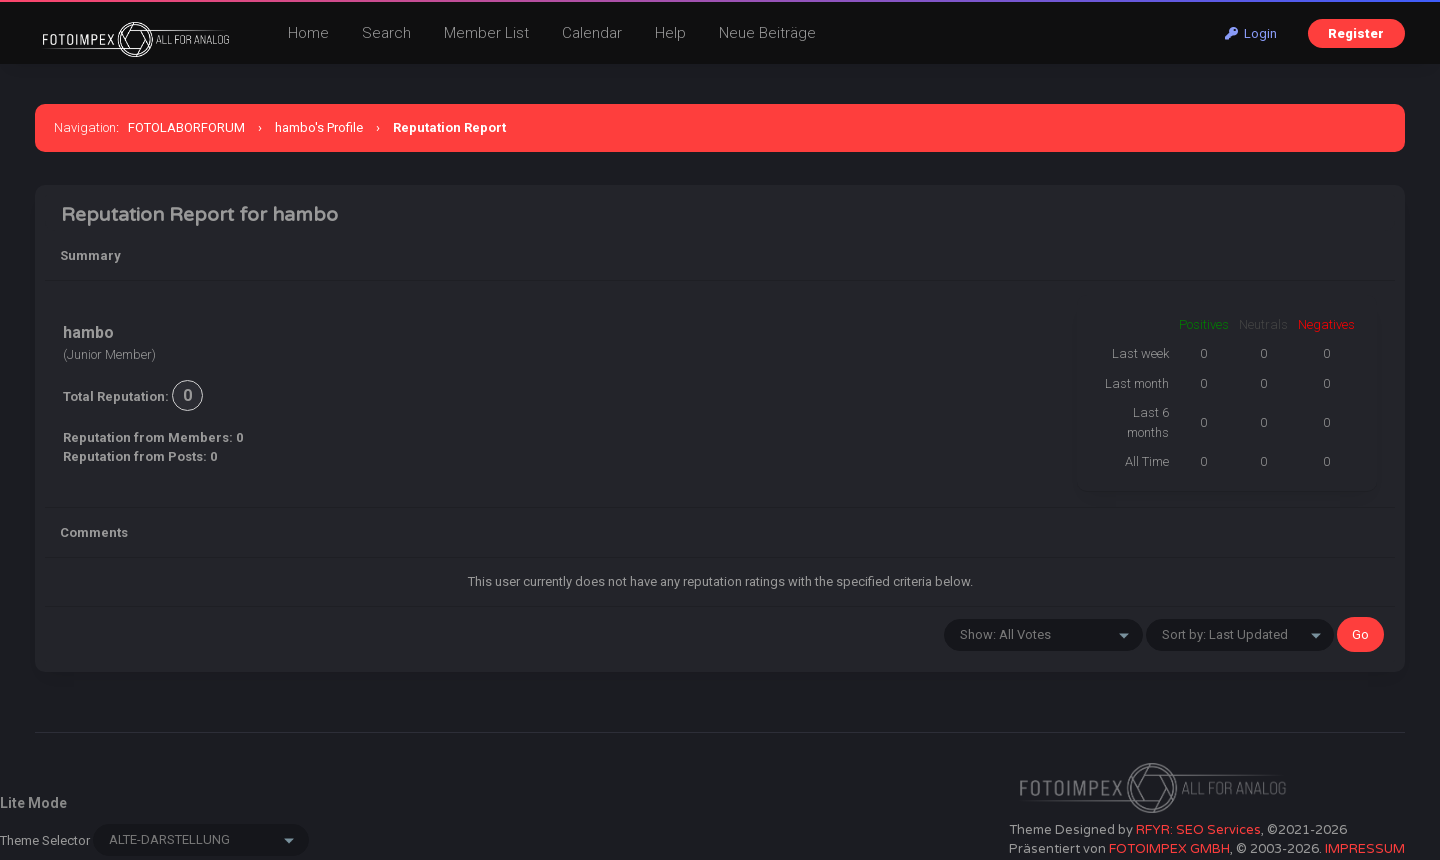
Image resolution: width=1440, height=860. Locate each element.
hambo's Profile (319, 127)
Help (670, 33)
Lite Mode (33, 803)
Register (1356, 33)
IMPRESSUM (1365, 849)
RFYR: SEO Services (1198, 830)
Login (1251, 33)
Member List (486, 33)
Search (386, 33)
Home (308, 33)
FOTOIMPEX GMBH (1169, 849)
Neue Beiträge (767, 33)
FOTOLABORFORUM (186, 127)
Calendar (592, 33)
